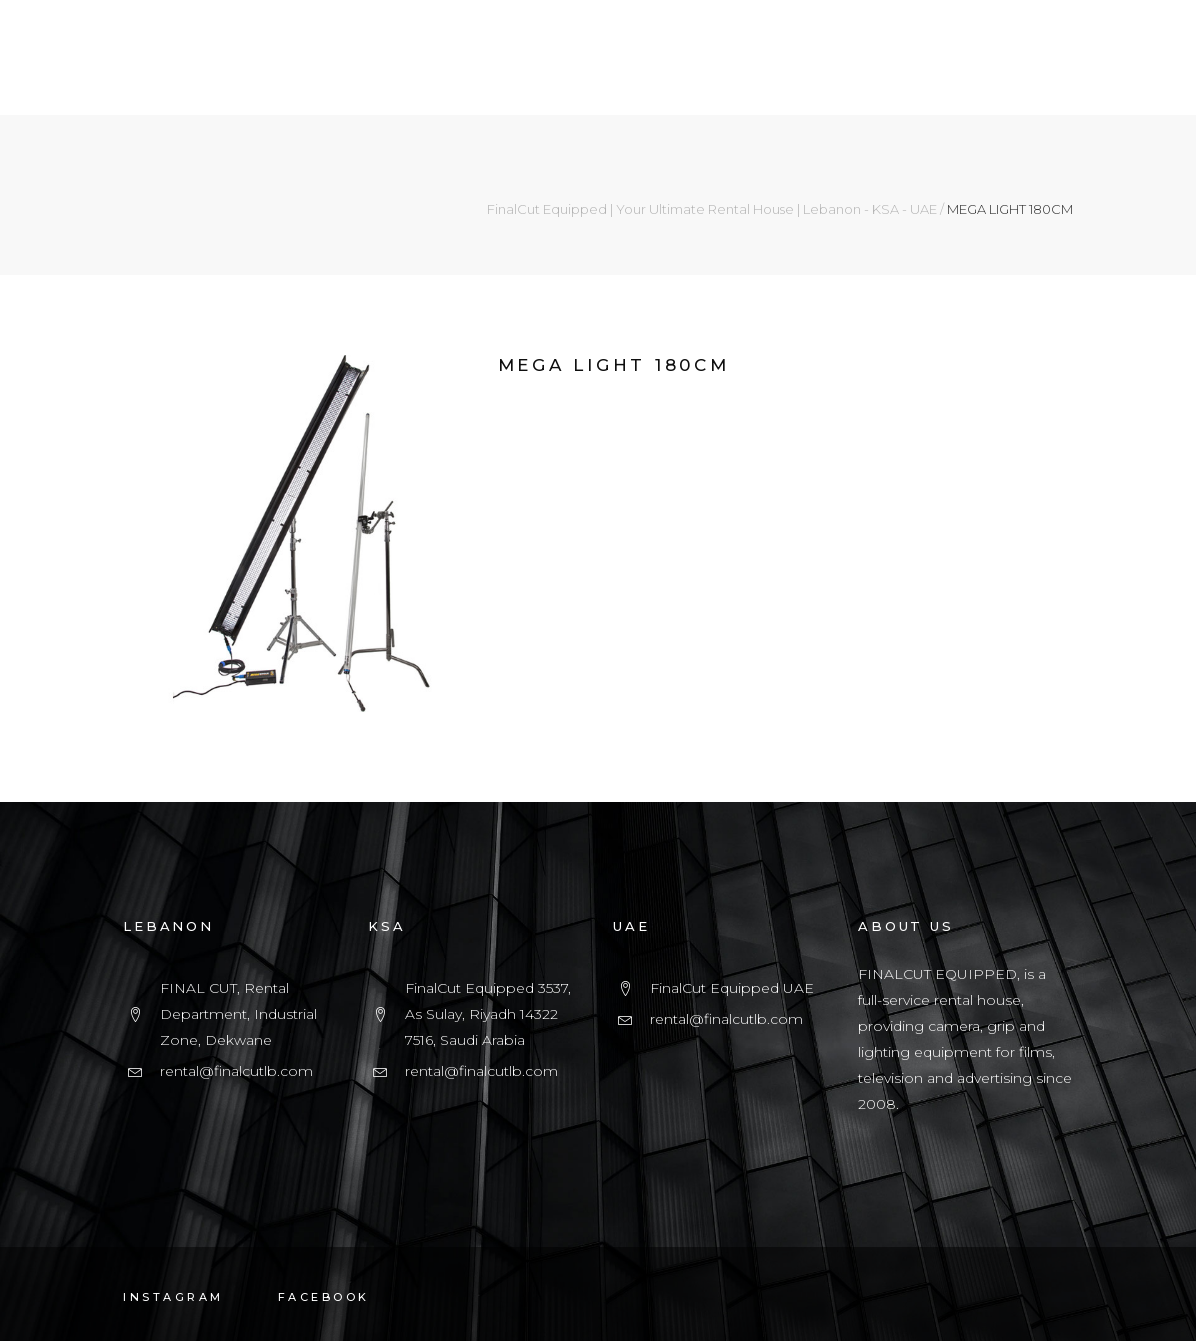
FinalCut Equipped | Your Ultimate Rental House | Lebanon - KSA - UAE (712, 209)
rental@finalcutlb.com (236, 1071)
